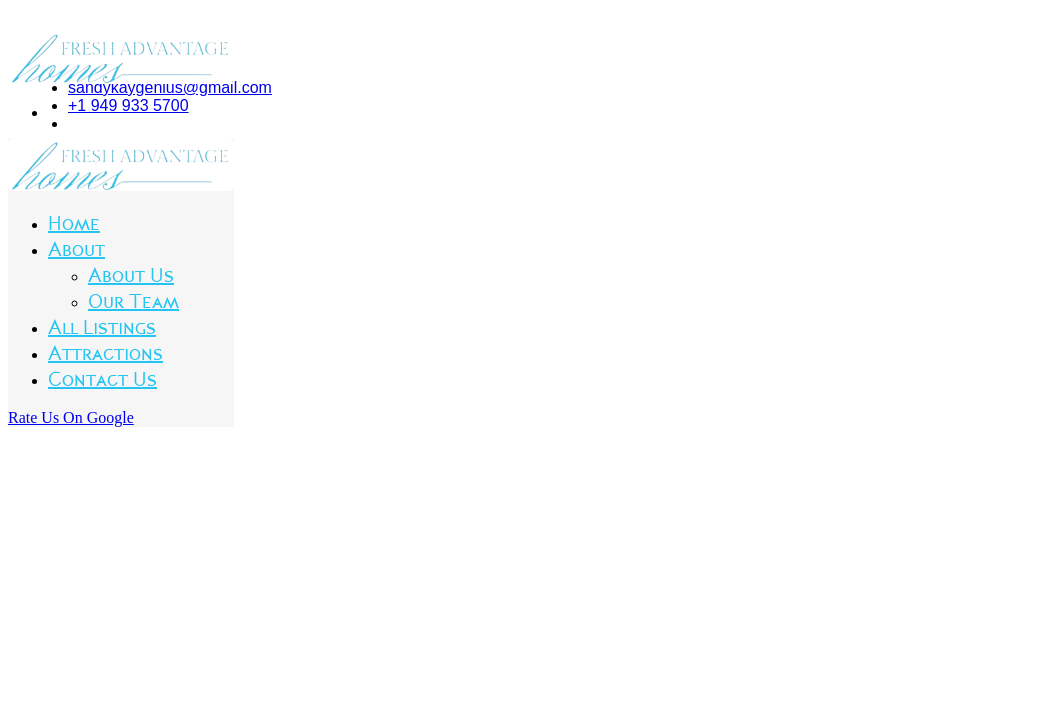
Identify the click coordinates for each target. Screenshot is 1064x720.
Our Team (133, 302)
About (76, 250)
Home (74, 224)
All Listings (102, 328)
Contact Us (102, 380)
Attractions (105, 354)
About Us (131, 276)
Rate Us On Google (71, 417)
